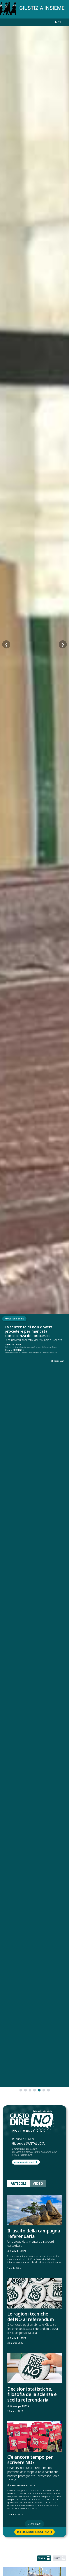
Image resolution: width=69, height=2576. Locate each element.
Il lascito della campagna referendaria (33, 2233)
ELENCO (59, 2558)
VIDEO (38, 2183)
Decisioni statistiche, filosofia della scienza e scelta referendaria (32, 2394)
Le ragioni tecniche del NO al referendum (30, 2316)
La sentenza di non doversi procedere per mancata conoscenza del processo (29, 1331)
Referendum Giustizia (33, 2532)
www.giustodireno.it (24, 2161)
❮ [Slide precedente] (6, 644)
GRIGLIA (44, 2558)
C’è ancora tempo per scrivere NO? (30, 2459)
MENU (59, 22)
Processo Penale (14, 1318)
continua (34, 2523)
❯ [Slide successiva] (62, 644)
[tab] (20, 2090)
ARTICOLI (18, 2183)
